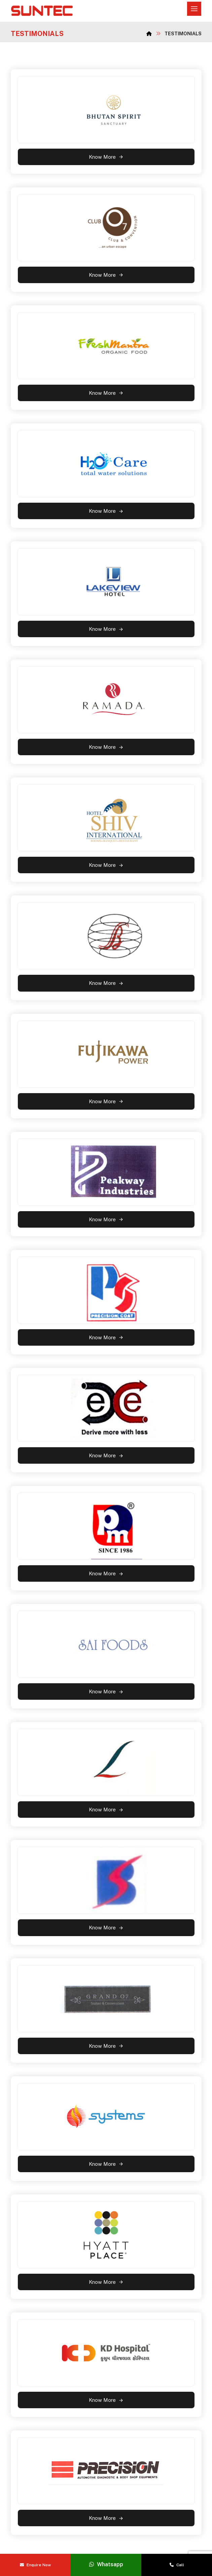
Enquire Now (35, 2565)
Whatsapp (106, 2564)
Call (177, 2565)
